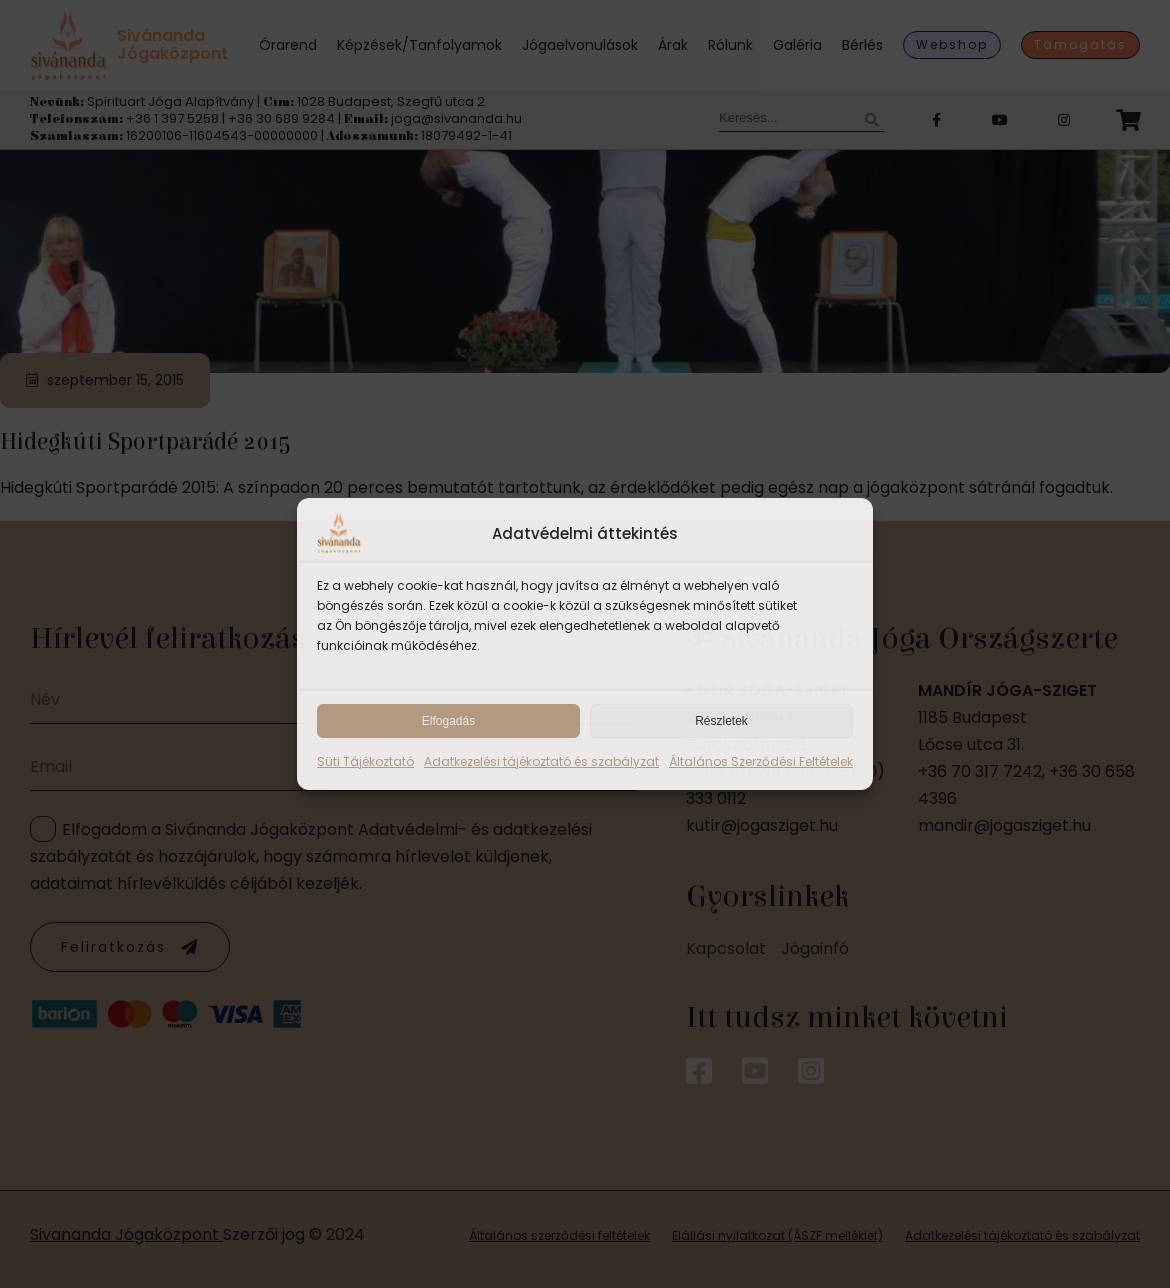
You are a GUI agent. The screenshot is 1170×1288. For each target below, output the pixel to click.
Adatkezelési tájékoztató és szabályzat (541, 761)
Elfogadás (448, 721)
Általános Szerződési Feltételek (761, 761)
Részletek (721, 721)
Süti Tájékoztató (365, 761)
